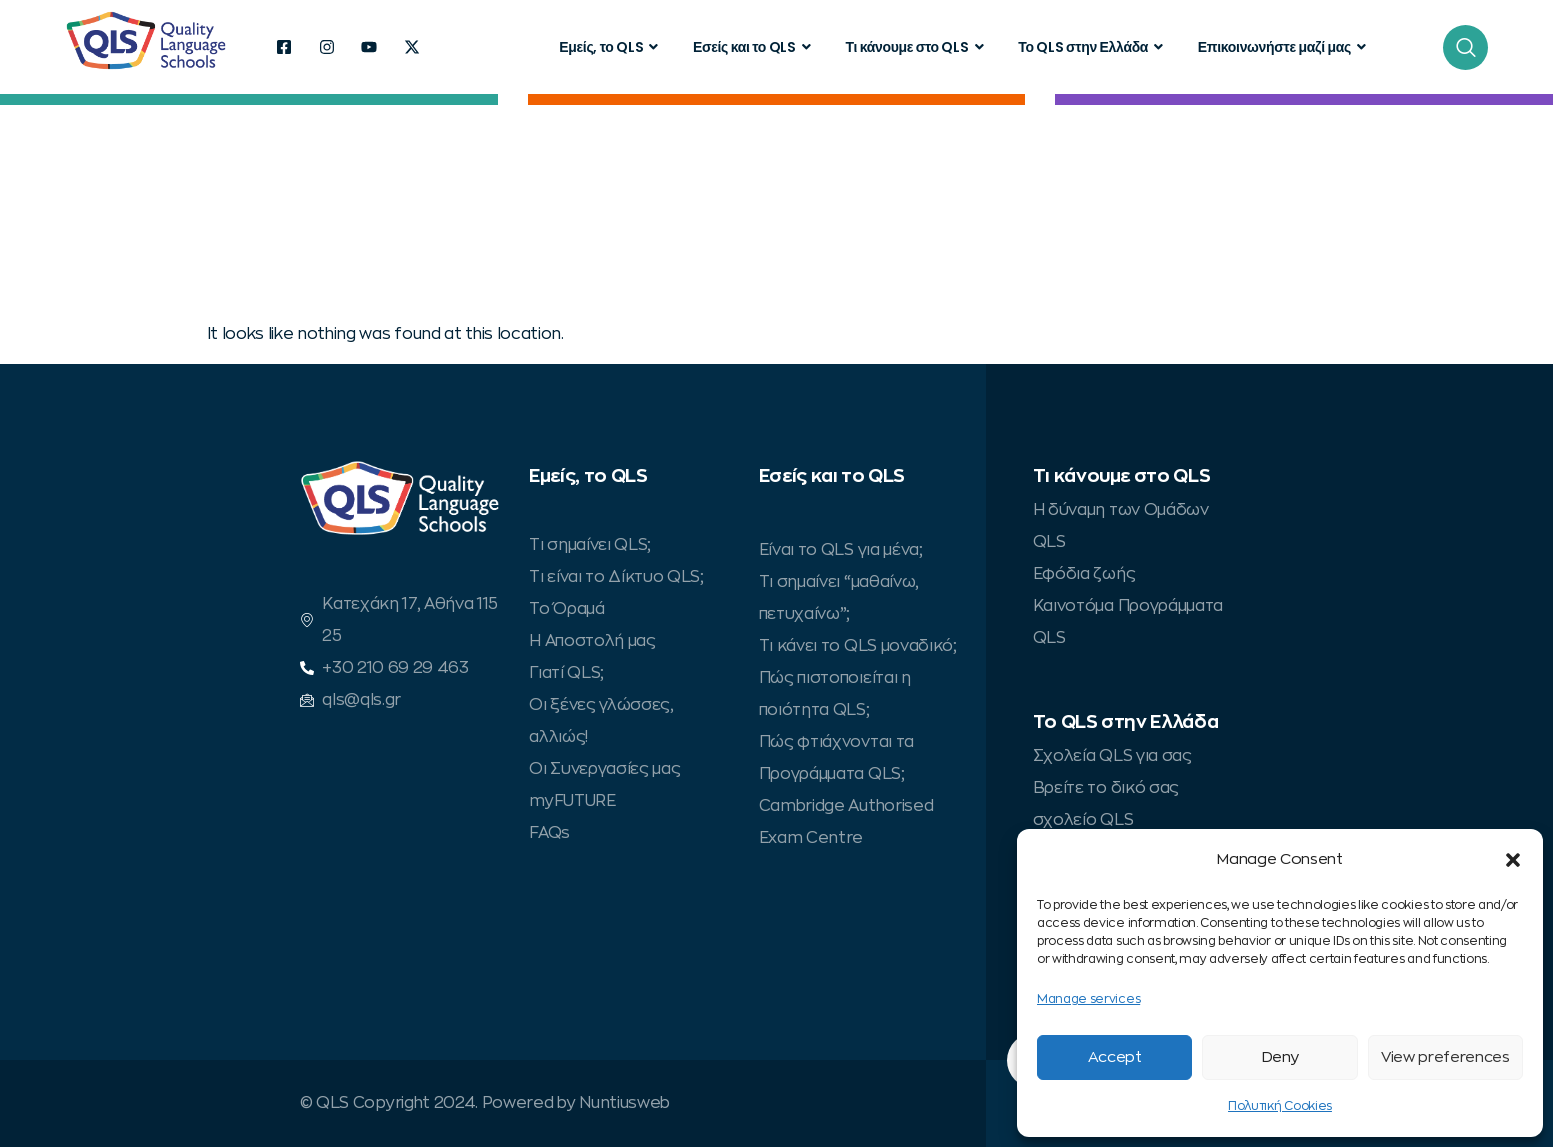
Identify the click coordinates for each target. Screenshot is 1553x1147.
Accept (1115, 1057)
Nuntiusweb (624, 1103)
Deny (1280, 1057)
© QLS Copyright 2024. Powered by (439, 1103)
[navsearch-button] (1465, 47)
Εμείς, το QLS (611, 47)
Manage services (1088, 999)
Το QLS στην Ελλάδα (1093, 47)
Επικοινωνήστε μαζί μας (1284, 47)
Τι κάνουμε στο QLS (916, 47)
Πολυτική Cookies (1280, 1106)
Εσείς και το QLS (754, 47)
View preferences (1445, 1057)
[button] (1513, 860)
